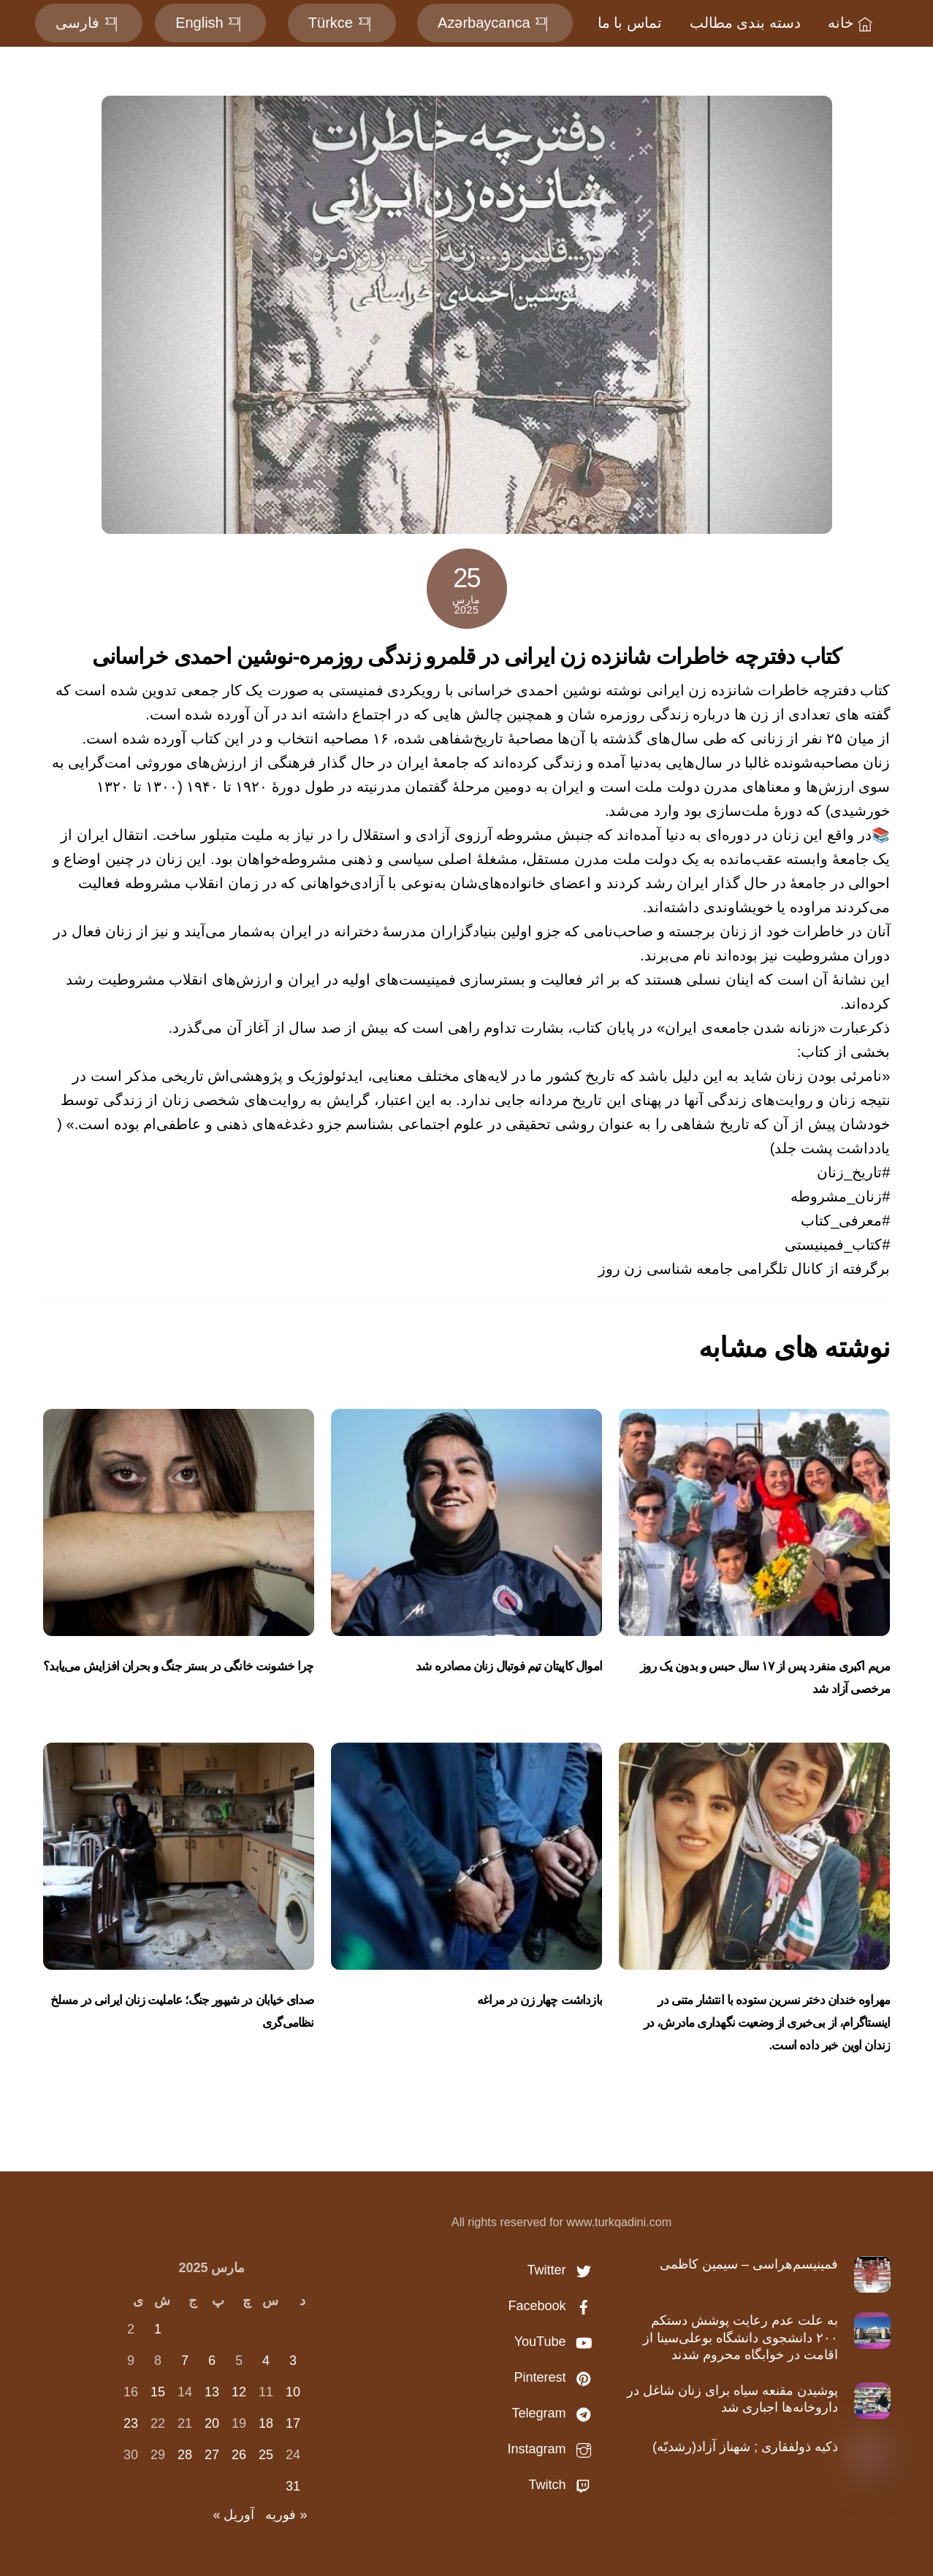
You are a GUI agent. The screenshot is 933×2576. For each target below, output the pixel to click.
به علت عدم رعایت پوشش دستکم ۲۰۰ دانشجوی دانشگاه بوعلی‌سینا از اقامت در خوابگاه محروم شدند (740, 2337)
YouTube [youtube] (556, 2341)
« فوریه (286, 2514)
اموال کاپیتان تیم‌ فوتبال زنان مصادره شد (509, 1666)
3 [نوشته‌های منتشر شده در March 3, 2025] (293, 2360)
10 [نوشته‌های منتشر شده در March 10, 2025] (293, 2392)
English (210, 23)
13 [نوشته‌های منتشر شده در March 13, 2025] (212, 2392)
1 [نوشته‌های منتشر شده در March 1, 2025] (157, 2329)
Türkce (342, 23)
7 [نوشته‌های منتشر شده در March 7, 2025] (184, 2360)
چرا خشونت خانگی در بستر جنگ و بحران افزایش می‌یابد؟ (178, 1666)
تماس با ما (630, 23)
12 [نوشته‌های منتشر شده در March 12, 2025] (239, 2392)
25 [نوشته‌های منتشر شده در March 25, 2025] (266, 2454)
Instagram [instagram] (552, 2449)
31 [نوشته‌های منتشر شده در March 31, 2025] (293, 2486)
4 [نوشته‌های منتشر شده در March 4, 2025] (266, 2360)
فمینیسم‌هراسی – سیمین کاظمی (749, 2264)
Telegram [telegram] (554, 2413)
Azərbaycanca (495, 23)
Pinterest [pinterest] (556, 2377)
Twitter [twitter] (562, 2270)
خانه (852, 23)
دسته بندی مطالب (745, 23)
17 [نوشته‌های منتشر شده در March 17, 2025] (293, 2423)
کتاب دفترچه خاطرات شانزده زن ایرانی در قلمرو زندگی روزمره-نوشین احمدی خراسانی (466, 656)
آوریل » (233, 2514)
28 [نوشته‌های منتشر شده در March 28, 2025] (185, 2454)
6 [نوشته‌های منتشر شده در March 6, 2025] (212, 2360)
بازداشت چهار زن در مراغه (539, 2000)
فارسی (89, 23)
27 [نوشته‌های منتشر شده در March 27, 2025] (212, 2454)
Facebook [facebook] (553, 2305)
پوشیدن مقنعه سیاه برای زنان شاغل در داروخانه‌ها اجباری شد (732, 2399)
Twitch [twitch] (563, 2484)
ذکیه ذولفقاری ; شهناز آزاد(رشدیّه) (745, 2446)
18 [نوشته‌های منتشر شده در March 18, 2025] (266, 2423)
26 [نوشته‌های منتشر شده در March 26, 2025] (239, 2454)
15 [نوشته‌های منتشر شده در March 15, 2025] (158, 2392)
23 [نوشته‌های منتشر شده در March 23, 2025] (130, 2423)
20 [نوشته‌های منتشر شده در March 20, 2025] (212, 2423)
